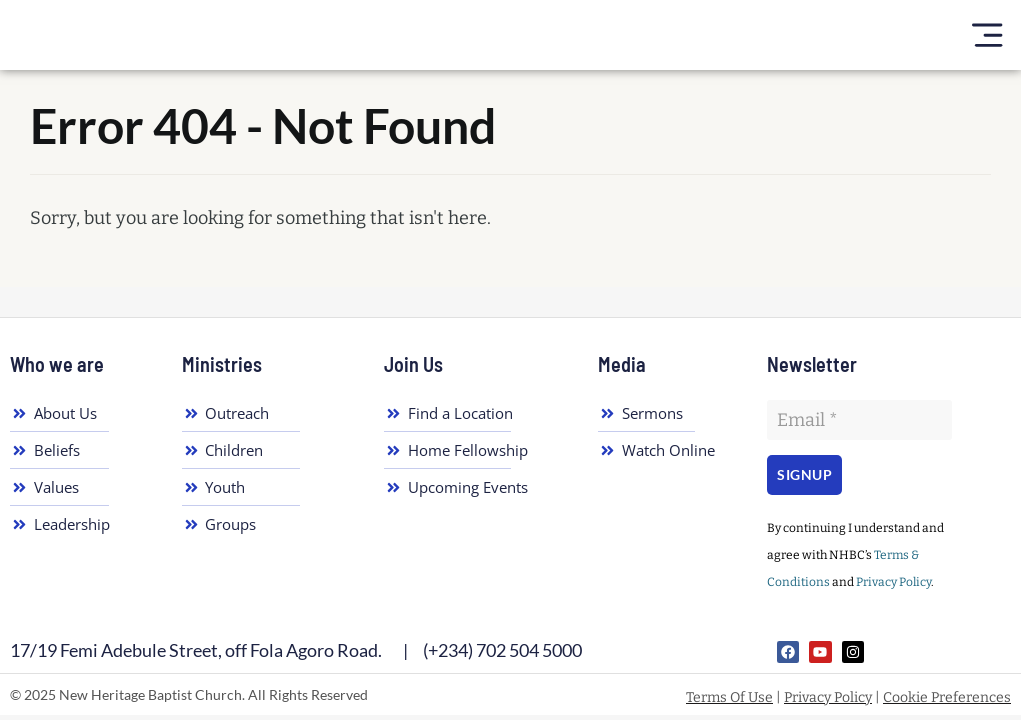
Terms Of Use (729, 697)
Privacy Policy (893, 582)
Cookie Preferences (947, 697)
